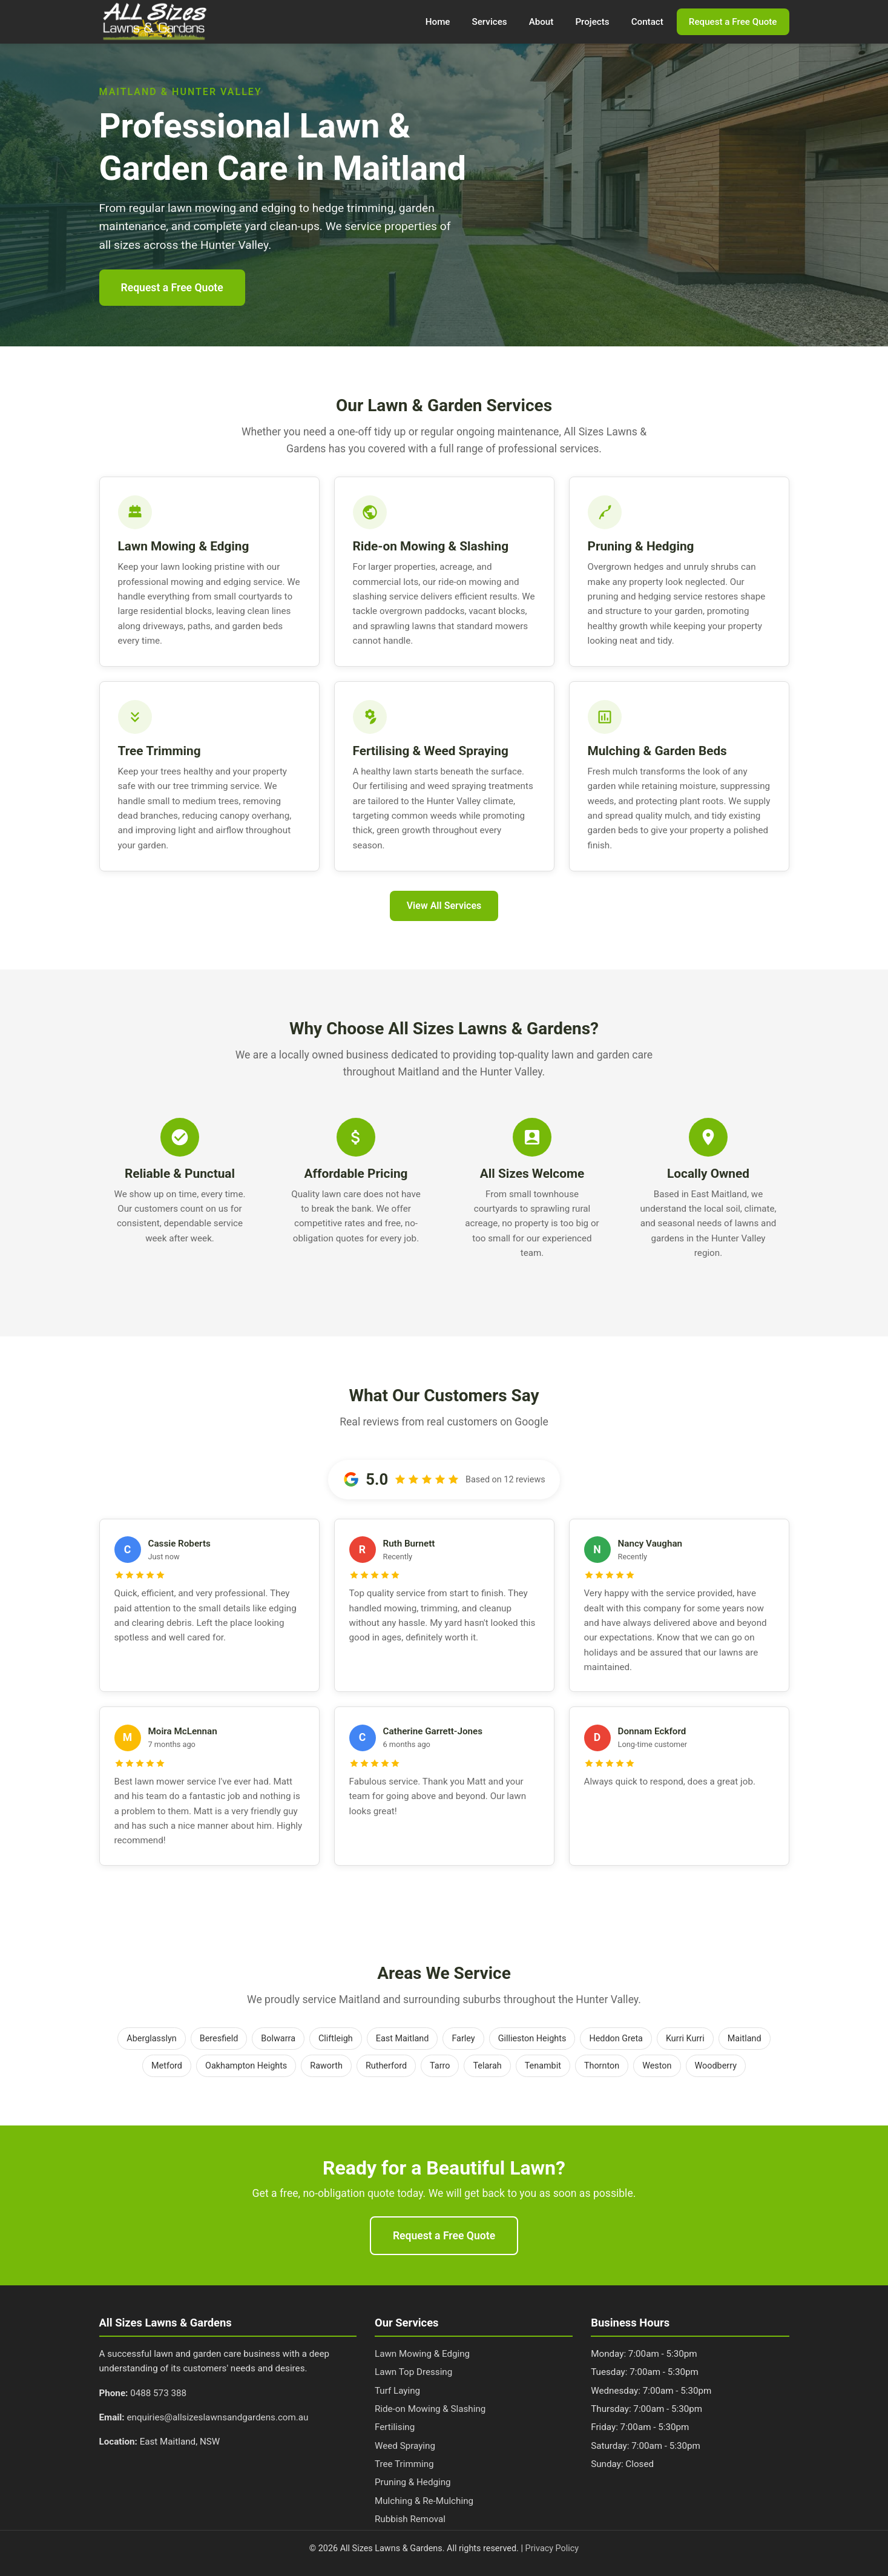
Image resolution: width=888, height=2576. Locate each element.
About (541, 21)
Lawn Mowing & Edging (422, 2353)
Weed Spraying (405, 2445)
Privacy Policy (552, 2548)
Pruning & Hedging (413, 2482)
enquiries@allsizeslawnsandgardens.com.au (217, 2417)
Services (489, 21)
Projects (592, 21)
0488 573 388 (158, 2393)
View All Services (444, 905)
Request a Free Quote (733, 21)
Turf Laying (397, 2390)
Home (438, 21)
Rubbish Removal (410, 2519)
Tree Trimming (404, 2464)
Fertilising (395, 2427)
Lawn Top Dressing (413, 2371)
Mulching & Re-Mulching (424, 2500)
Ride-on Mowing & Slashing (430, 2408)
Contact (647, 21)
